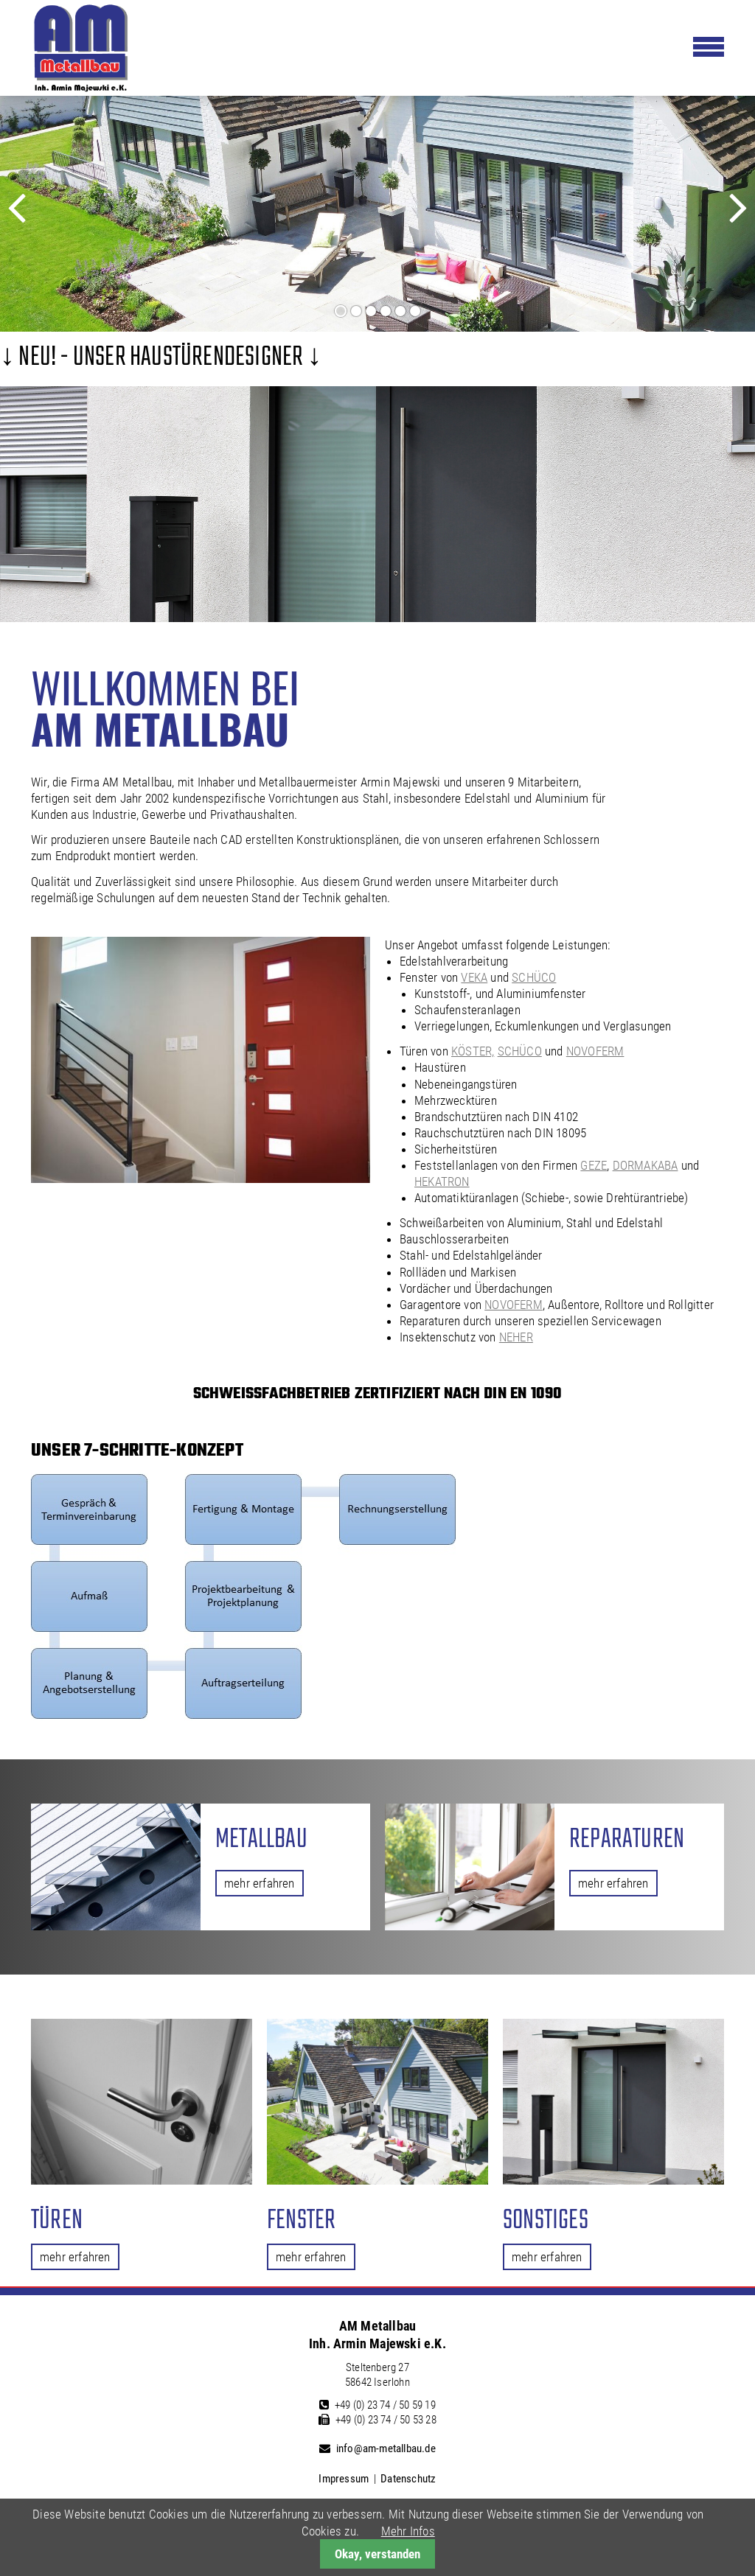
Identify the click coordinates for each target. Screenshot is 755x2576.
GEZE (593, 1165)
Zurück (35, 220)
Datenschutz (408, 2478)
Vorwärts (714, 220)
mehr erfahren (259, 1883)
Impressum (344, 2478)
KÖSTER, (472, 1051)
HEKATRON (442, 1181)
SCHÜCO (534, 977)
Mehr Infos (408, 2531)
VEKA (474, 977)
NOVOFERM (595, 1051)
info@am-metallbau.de (386, 2448)
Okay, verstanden (377, 2554)
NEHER (516, 1337)
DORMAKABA (645, 1165)
